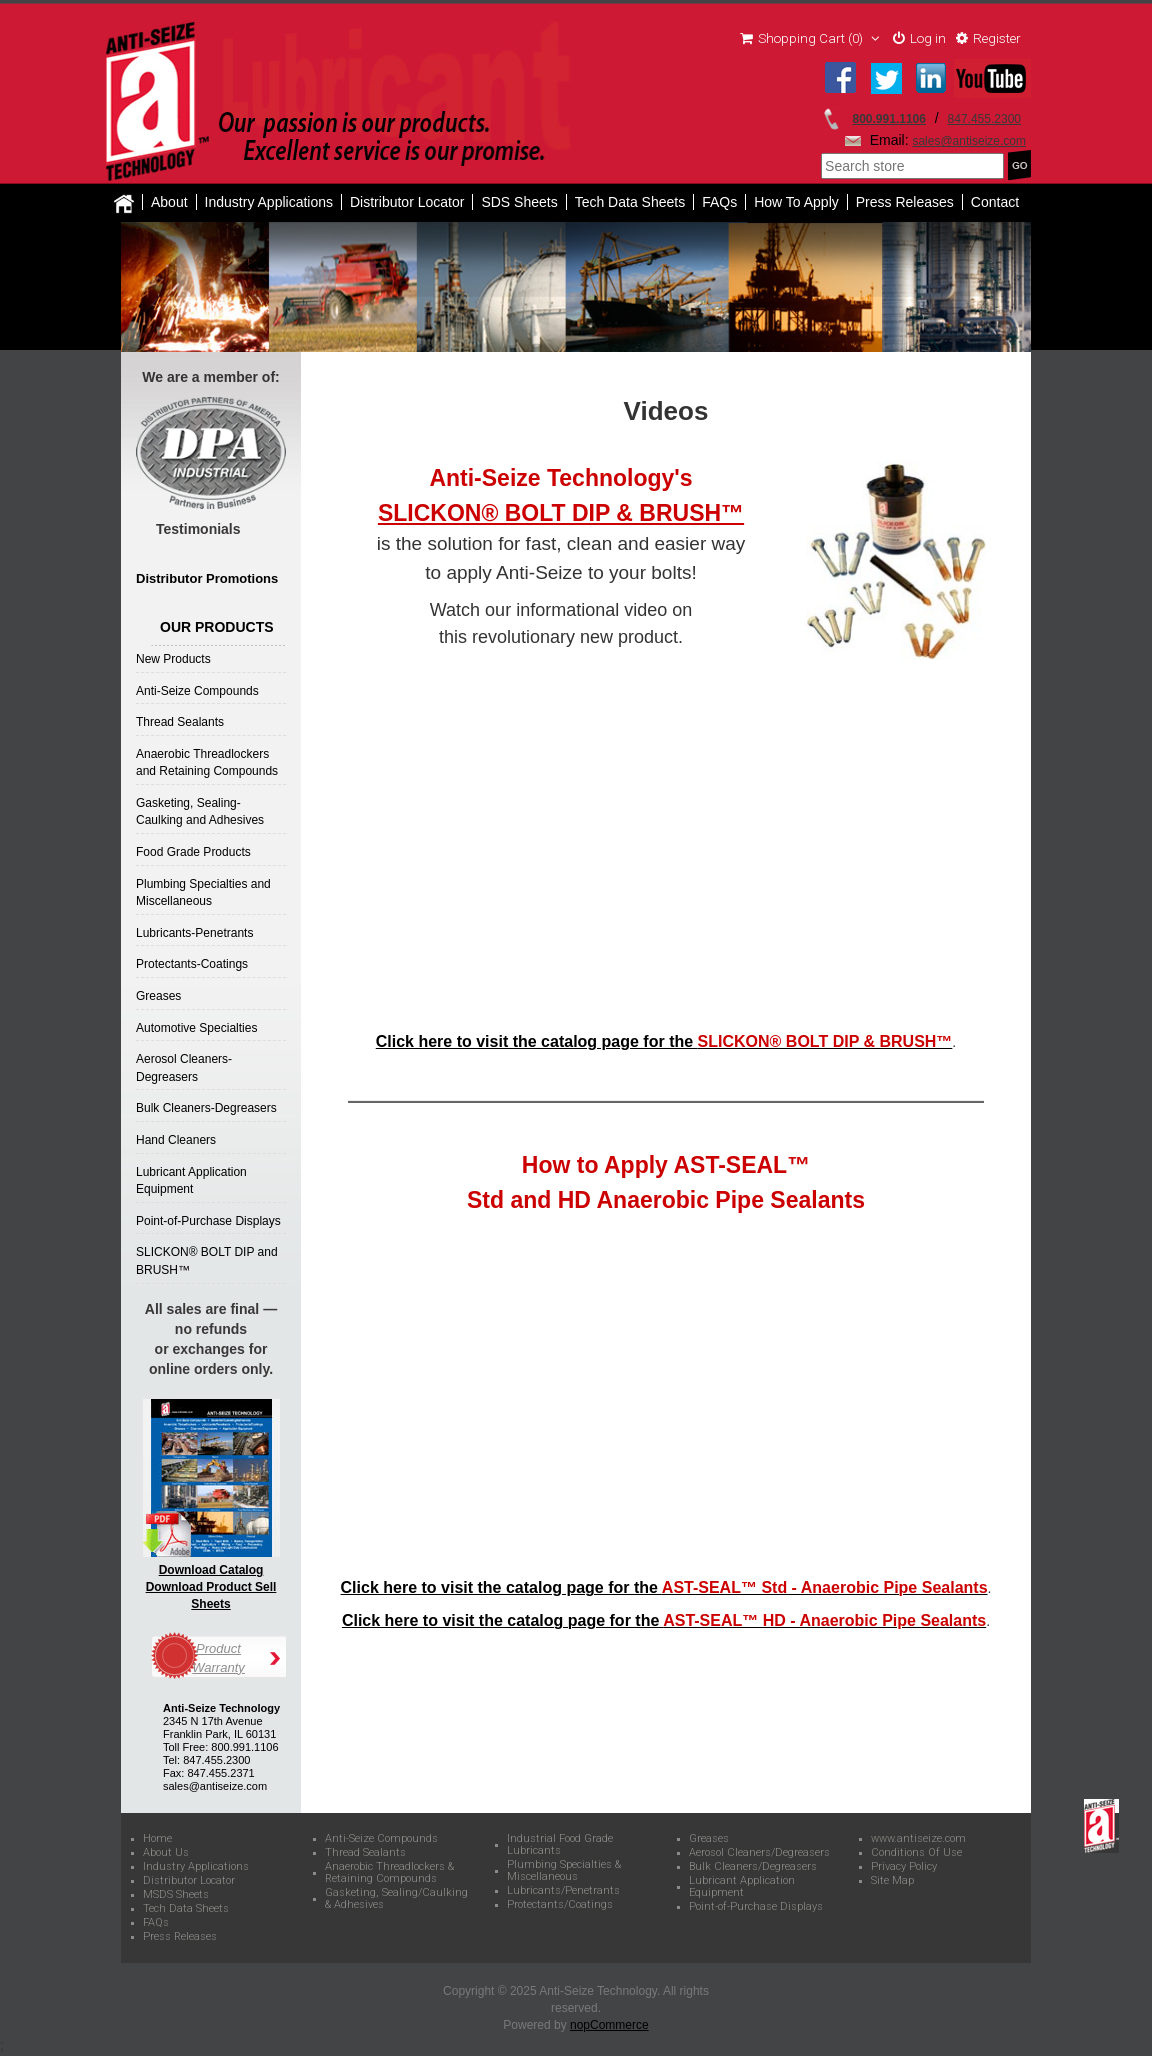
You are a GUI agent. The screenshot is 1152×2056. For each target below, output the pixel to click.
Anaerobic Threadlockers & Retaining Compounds (389, 1874)
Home (157, 1840)
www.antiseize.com (918, 1840)
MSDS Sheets (176, 1896)
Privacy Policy (904, 1868)
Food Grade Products (193, 853)
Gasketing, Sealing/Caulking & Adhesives (396, 1900)
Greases (158, 997)
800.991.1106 (889, 120)
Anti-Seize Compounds (197, 692)
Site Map (892, 1882)
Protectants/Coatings (560, 1906)
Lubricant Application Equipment (742, 1888)
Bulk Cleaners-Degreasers (206, 1110)
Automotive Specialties (196, 1029)
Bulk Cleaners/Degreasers (753, 1868)
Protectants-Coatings (192, 966)
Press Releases (905, 203)
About (169, 203)
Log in (914, 40)
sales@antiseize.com (969, 142)
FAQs (719, 203)
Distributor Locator (407, 203)
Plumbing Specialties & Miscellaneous (564, 1872)
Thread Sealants (180, 723)
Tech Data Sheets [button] (630, 203)
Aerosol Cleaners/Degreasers (759, 1854)
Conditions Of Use (916, 1854)
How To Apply (796, 203)
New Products (173, 660)
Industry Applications (269, 203)
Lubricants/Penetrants (563, 1892)
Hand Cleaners (176, 1141)
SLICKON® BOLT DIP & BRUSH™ (561, 514)
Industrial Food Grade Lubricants (560, 1846)
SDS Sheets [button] (519, 203)
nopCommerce (609, 2027)
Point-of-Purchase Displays (208, 1222)
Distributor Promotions (207, 579)
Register (986, 40)
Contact (995, 203)
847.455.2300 (984, 120)
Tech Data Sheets (186, 1910)
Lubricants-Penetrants (194, 934)
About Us (166, 1854)
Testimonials (198, 530)
